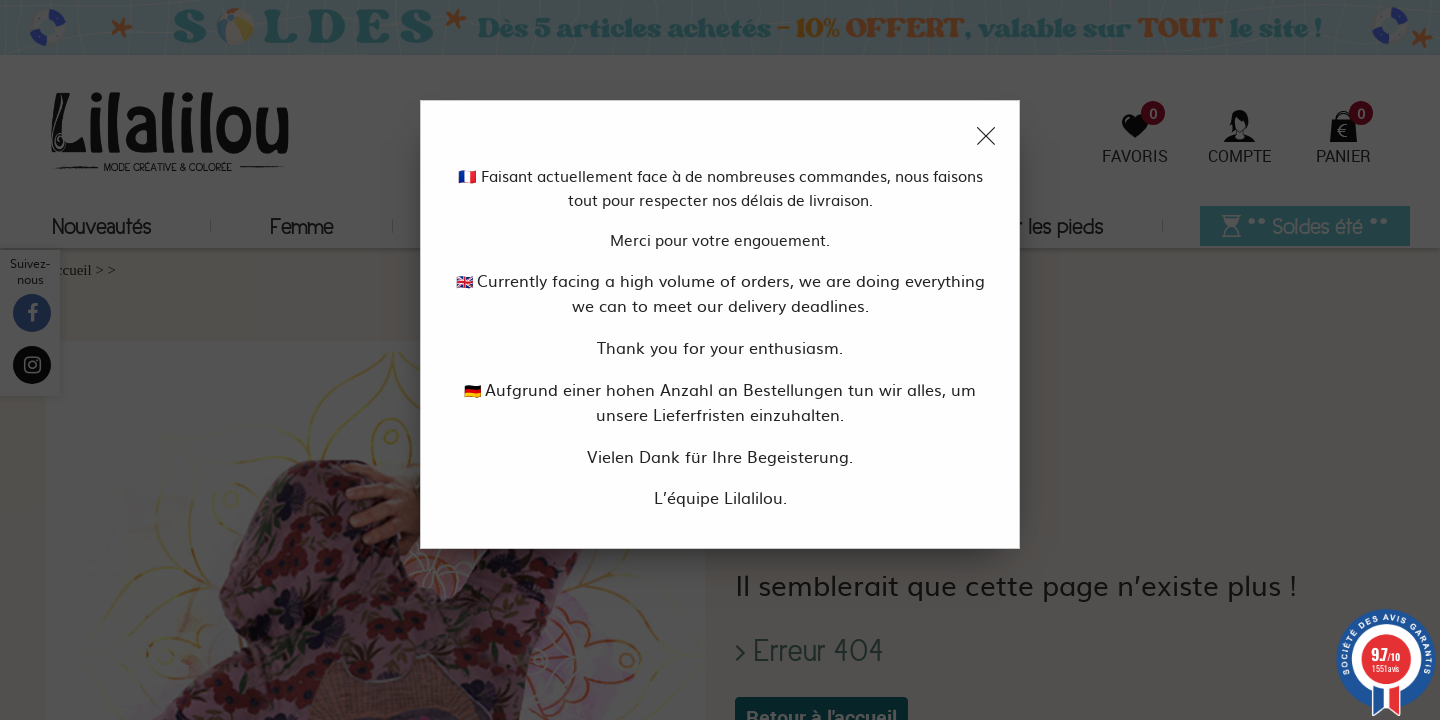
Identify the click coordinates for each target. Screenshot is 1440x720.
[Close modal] (986, 136)
